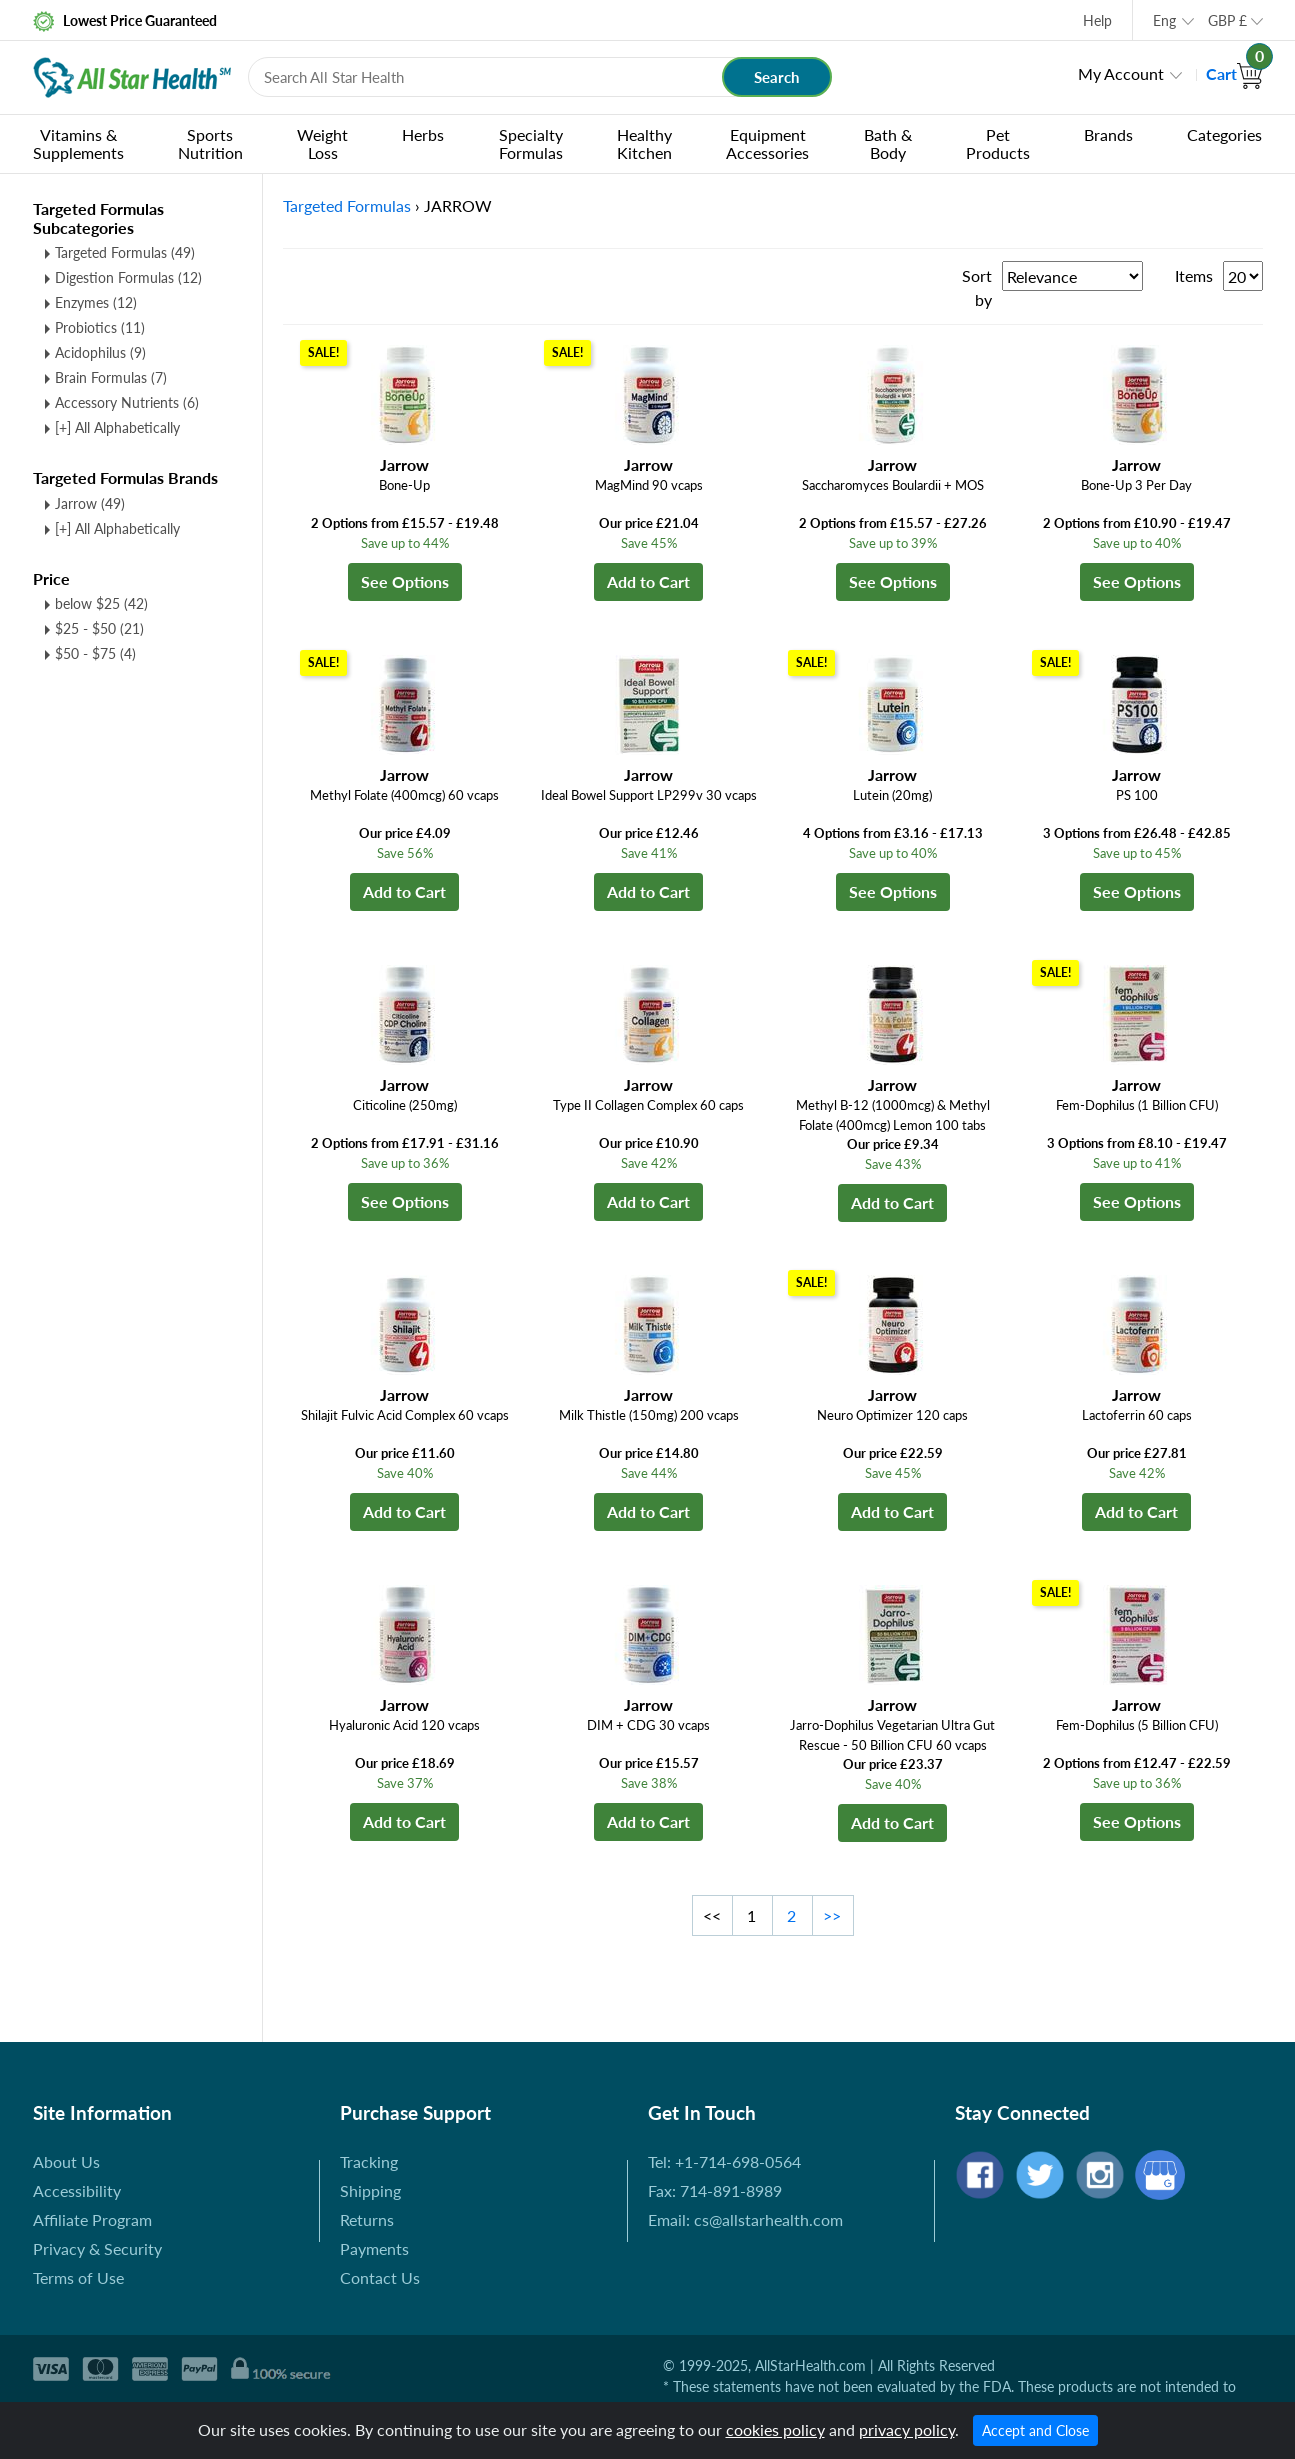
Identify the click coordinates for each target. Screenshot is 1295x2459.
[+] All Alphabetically (117, 427)
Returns (367, 2219)
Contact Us (380, 2277)
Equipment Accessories (767, 143)
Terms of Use (78, 2277)
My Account (1121, 73)
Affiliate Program (92, 2219)
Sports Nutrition (210, 143)
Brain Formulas (111, 377)
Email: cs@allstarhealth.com (745, 2219)
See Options (405, 581)
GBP (1227, 20)
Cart (1234, 73)
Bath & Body (888, 143)
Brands (1108, 134)
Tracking (369, 2161)
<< (712, 1915)
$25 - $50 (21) (99, 628)
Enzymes (96, 302)
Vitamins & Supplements (78, 143)
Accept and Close (1035, 2430)
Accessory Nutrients (127, 402)
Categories (1224, 134)
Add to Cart (648, 581)
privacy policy (907, 2429)
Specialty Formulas (531, 143)
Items (1194, 275)
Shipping (370, 2190)
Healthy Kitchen (644, 143)
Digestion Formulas (128, 277)
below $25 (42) (101, 603)
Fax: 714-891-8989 (715, 2190)
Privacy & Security (97, 2248)
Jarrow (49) (90, 503)
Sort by (977, 287)
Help (1097, 20)
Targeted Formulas (125, 252)
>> (832, 1915)
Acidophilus (100, 352)
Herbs (423, 134)
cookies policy (775, 2429)
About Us (66, 2161)
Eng (1164, 20)
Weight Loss (322, 143)
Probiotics (100, 327)
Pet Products (998, 143)
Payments (374, 2248)
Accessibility (77, 2190)
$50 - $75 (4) (95, 653)
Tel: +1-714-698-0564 (724, 2161)
